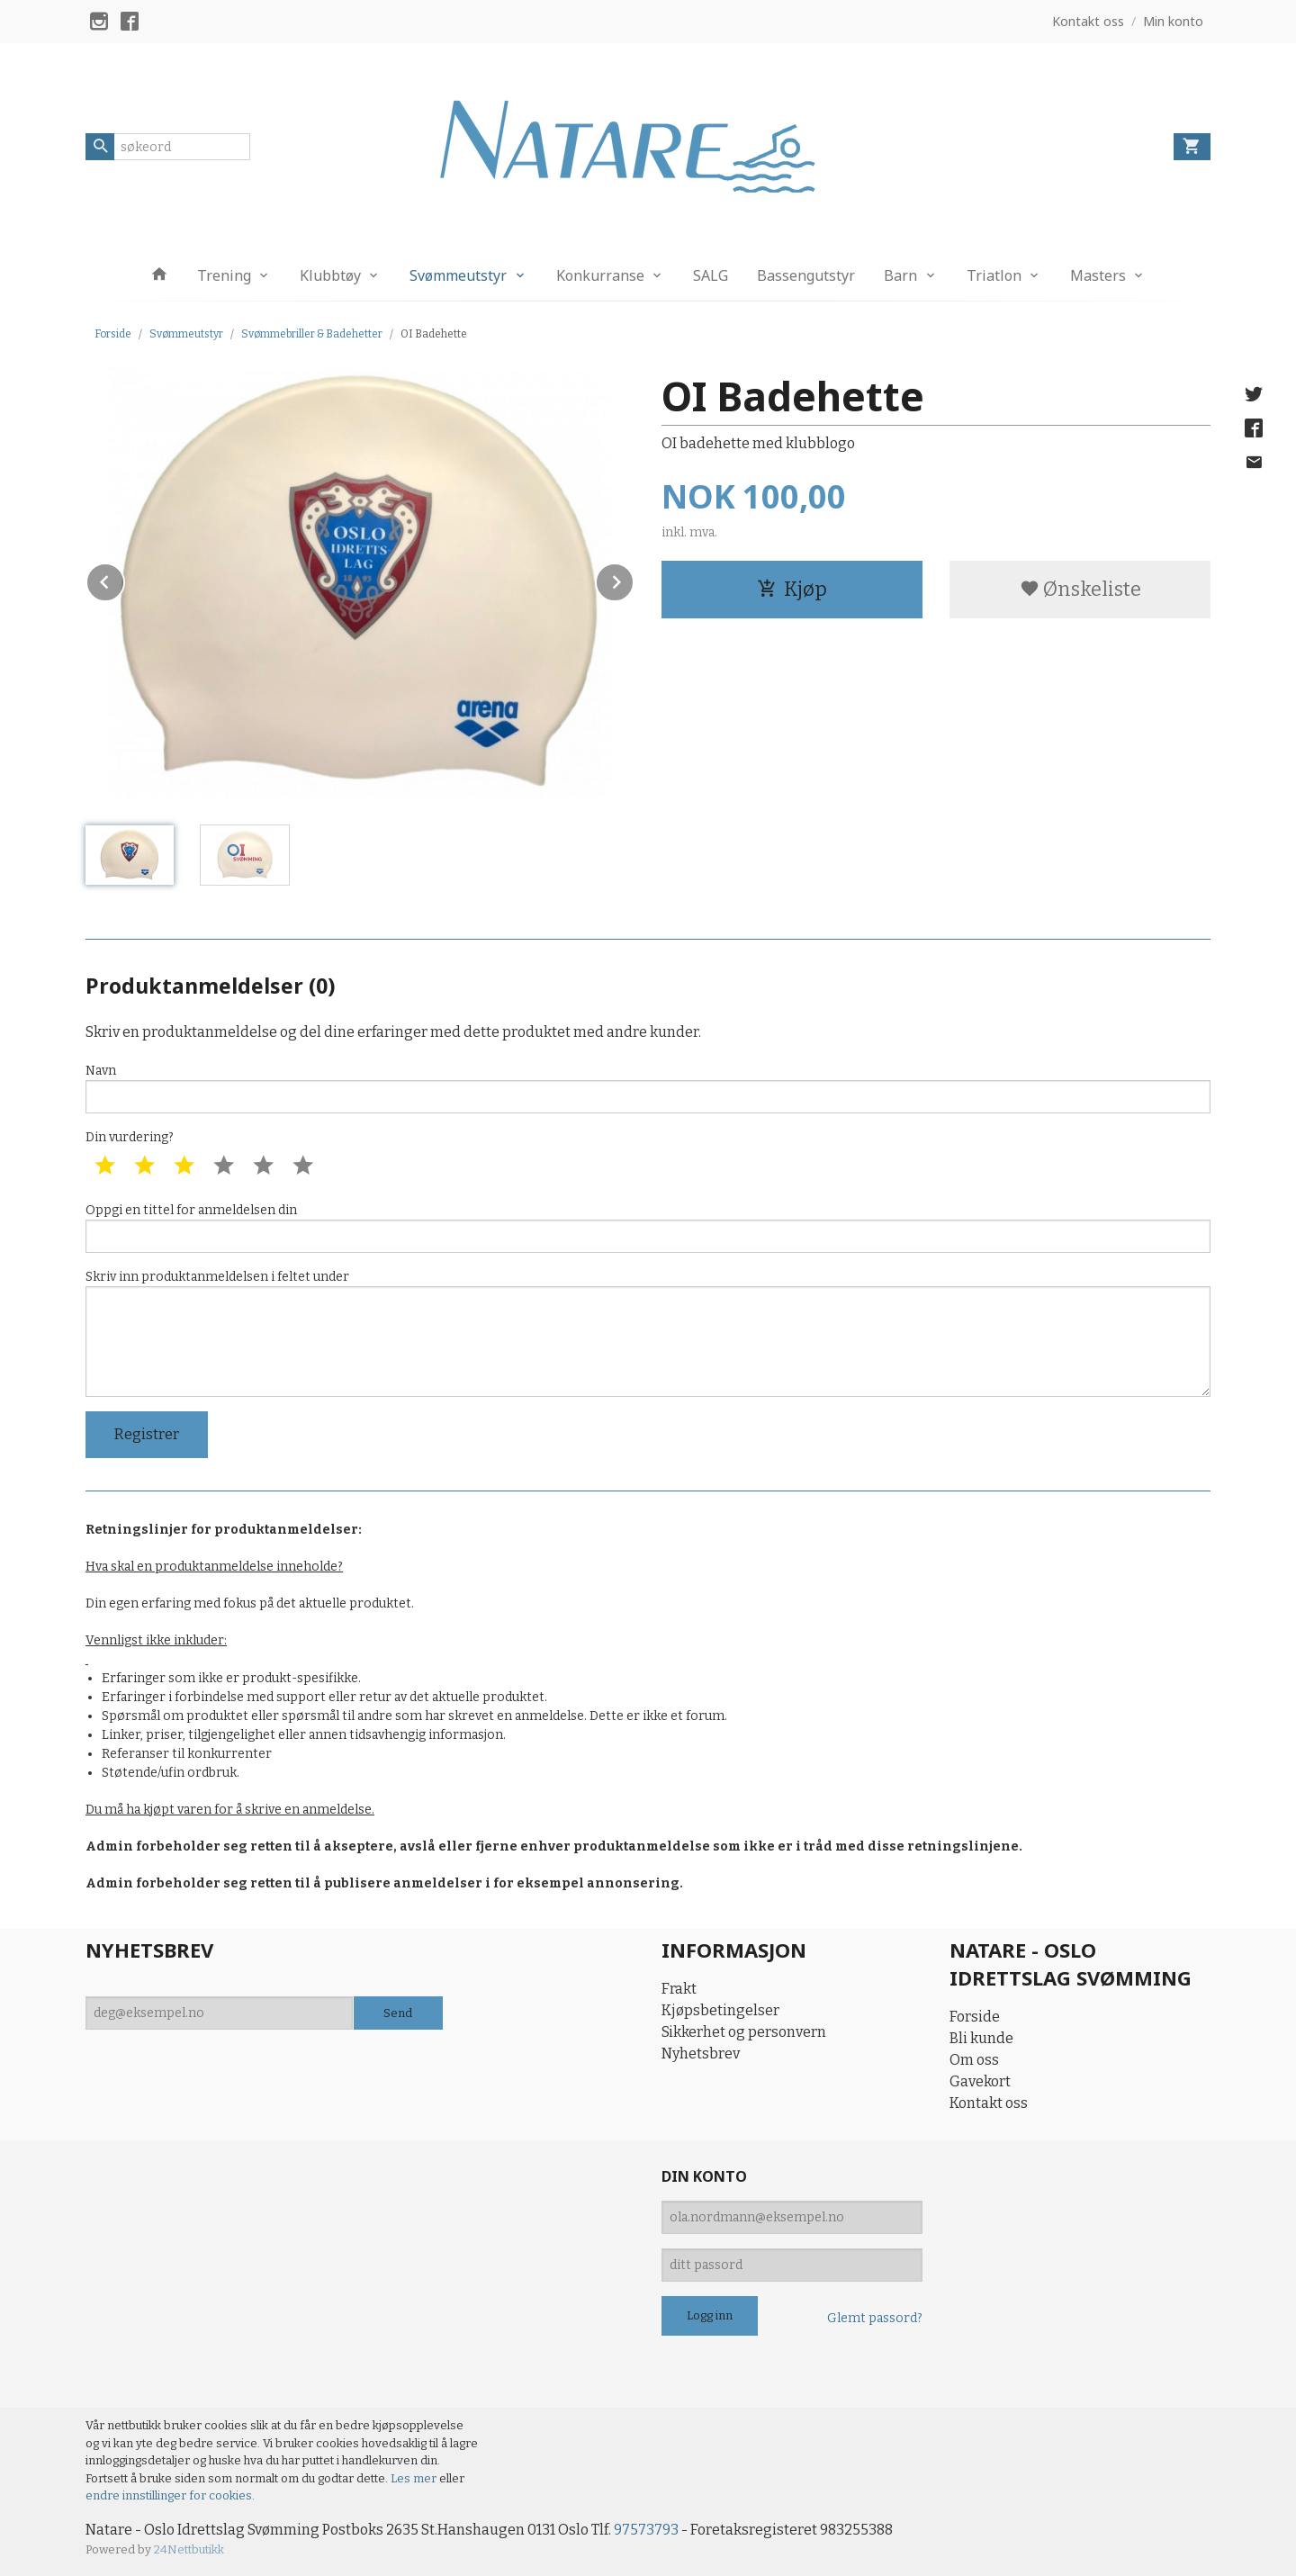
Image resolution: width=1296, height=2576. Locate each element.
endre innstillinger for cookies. (170, 2495)
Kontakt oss (989, 2103)
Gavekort (980, 2081)
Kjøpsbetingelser (720, 2010)
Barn (900, 275)
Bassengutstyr (806, 275)
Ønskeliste (1080, 589)
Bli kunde (981, 2038)
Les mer (415, 2478)
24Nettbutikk (189, 2549)
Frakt (679, 1988)
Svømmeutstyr (458, 275)
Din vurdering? (130, 1137)
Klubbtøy (330, 275)
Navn (648, 1088)
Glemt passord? (874, 2318)
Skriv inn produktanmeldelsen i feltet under (648, 1333)
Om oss (974, 2059)
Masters (1098, 275)
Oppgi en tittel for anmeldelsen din (648, 1227)
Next (633, 579)
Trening (224, 275)
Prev (124, 579)
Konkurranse (600, 275)
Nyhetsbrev (701, 2053)
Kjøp (792, 589)
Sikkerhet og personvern (744, 2031)
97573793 (646, 2529)
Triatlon (994, 275)
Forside (112, 334)
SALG (710, 275)
